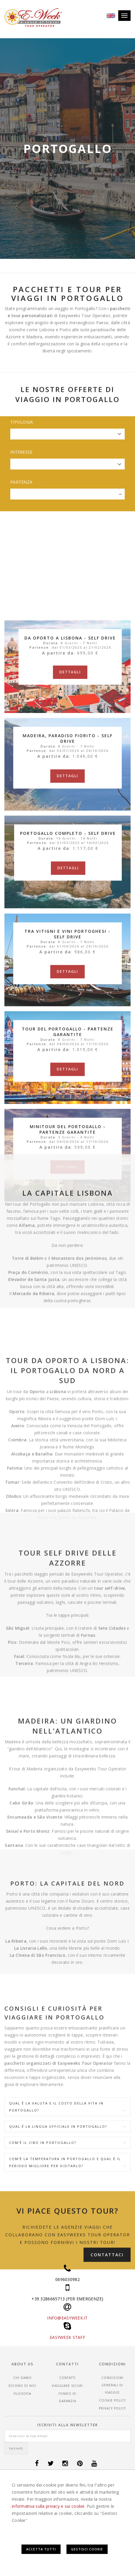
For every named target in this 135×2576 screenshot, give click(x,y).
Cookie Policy (112, 2400)
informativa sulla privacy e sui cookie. (49, 2506)
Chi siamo (22, 2378)
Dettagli (70, 909)
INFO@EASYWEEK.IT (67, 2318)
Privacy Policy (112, 2408)
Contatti (67, 2378)
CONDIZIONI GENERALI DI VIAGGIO (112, 2385)
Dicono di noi (22, 2386)
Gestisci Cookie (87, 2549)
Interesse (21, 452)
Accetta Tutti (41, 2549)
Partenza (21, 482)
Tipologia (21, 422)
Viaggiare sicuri (67, 2386)
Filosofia (22, 2394)
